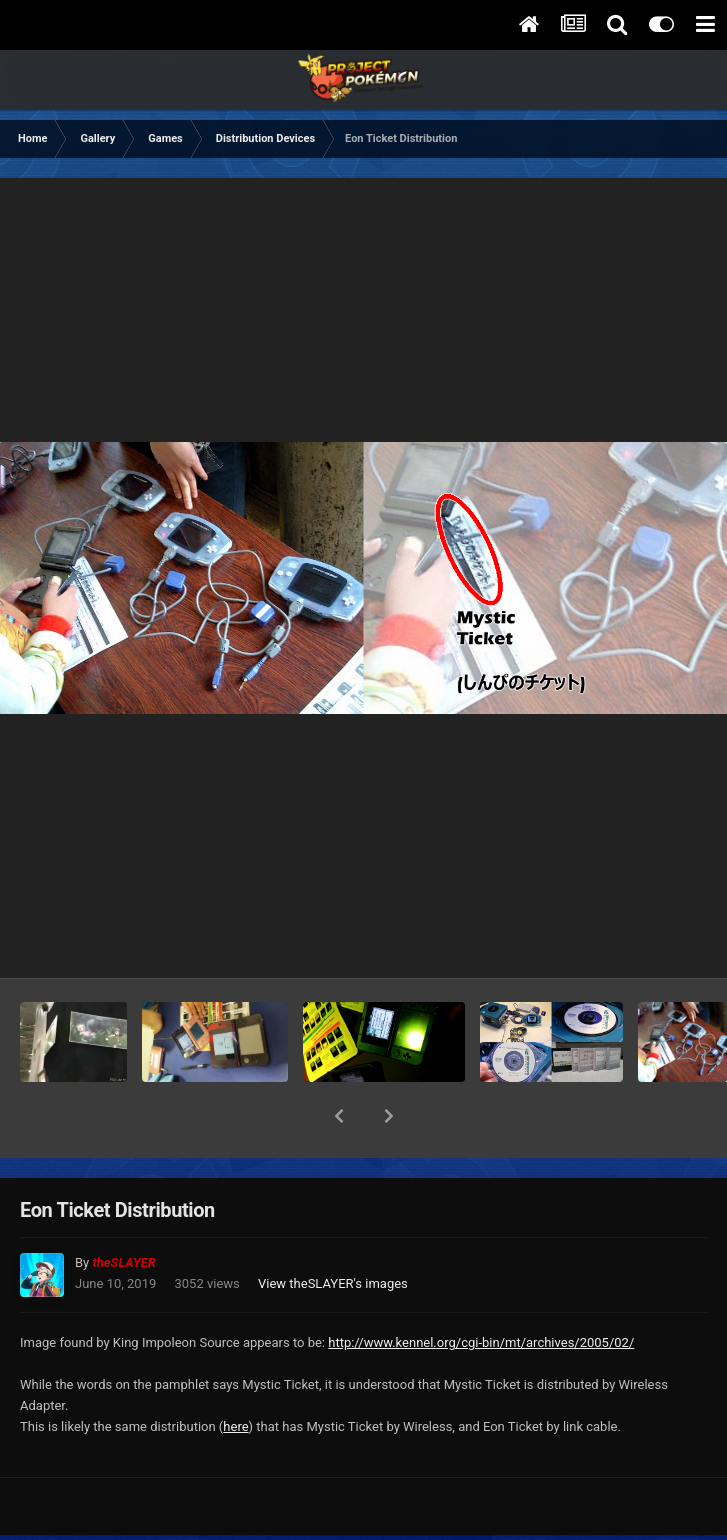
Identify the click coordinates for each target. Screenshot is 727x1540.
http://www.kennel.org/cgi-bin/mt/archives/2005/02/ (481, 1290)
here (235, 1374)
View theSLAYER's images (333, 1231)
